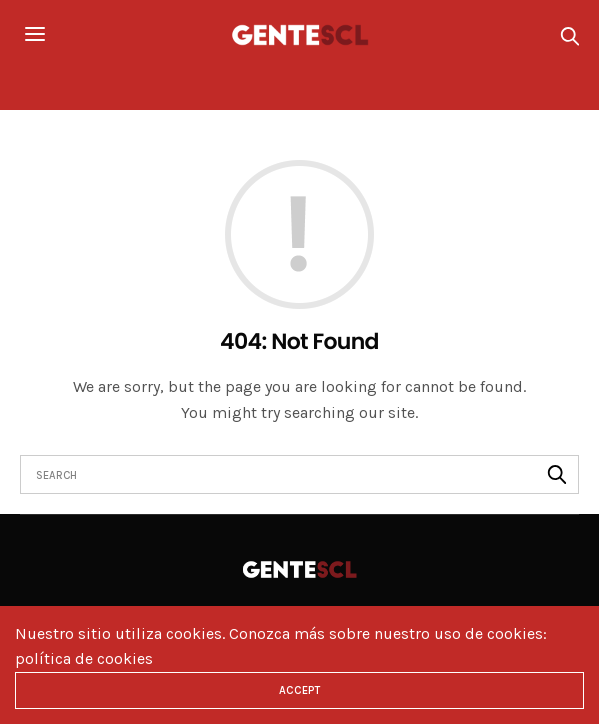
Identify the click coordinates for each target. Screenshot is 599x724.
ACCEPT (299, 690)
